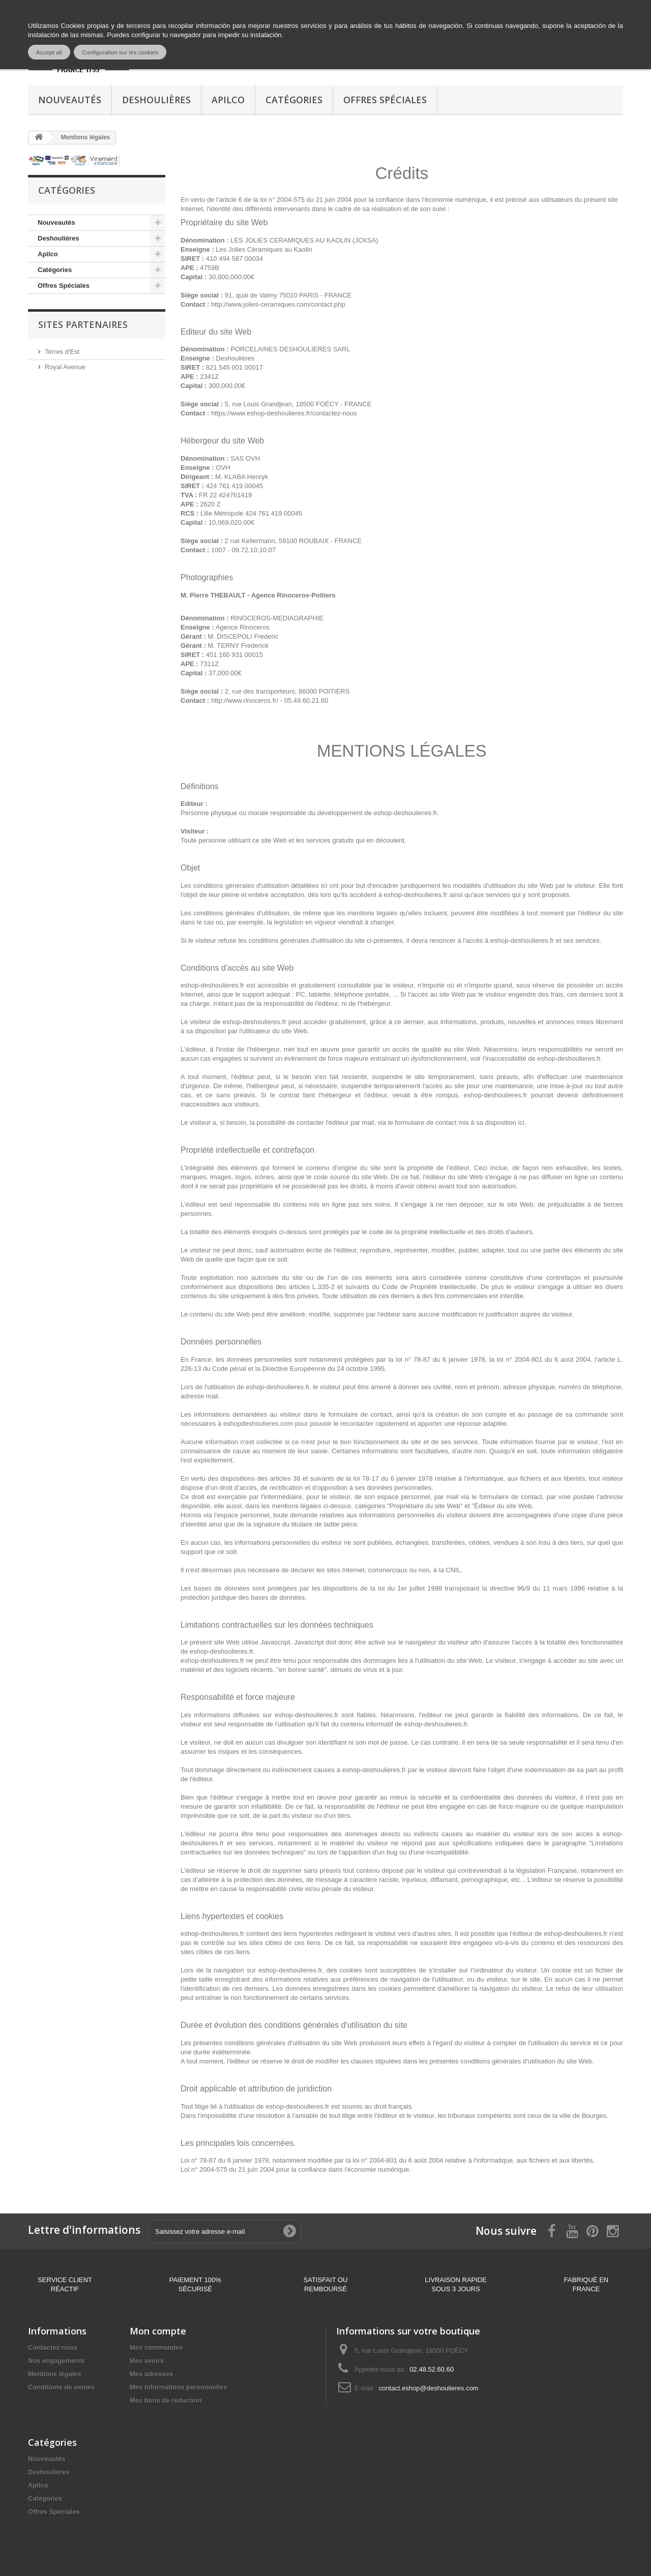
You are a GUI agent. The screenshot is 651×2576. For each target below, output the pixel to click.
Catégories (293, 100)
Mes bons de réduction (166, 2400)
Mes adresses (151, 2374)
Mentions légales (54, 2374)
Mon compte (158, 2331)
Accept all (49, 52)
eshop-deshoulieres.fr (404, 813)
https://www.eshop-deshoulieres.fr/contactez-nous (284, 413)
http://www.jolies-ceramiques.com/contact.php (278, 304)
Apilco (228, 100)
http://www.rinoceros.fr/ (244, 700)
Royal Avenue (65, 367)
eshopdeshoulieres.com (258, 1423)
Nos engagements (56, 2360)
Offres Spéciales (385, 100)
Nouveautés (69, 100)
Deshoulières (156, 100)
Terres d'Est (62, 351)
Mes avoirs (147, 2360)
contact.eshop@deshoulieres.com (429, 2388)
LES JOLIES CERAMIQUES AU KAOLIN (290, 240)
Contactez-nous (53, 2347)
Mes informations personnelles (178, 2387)
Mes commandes (156, 2347)
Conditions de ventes (61, 2387)
